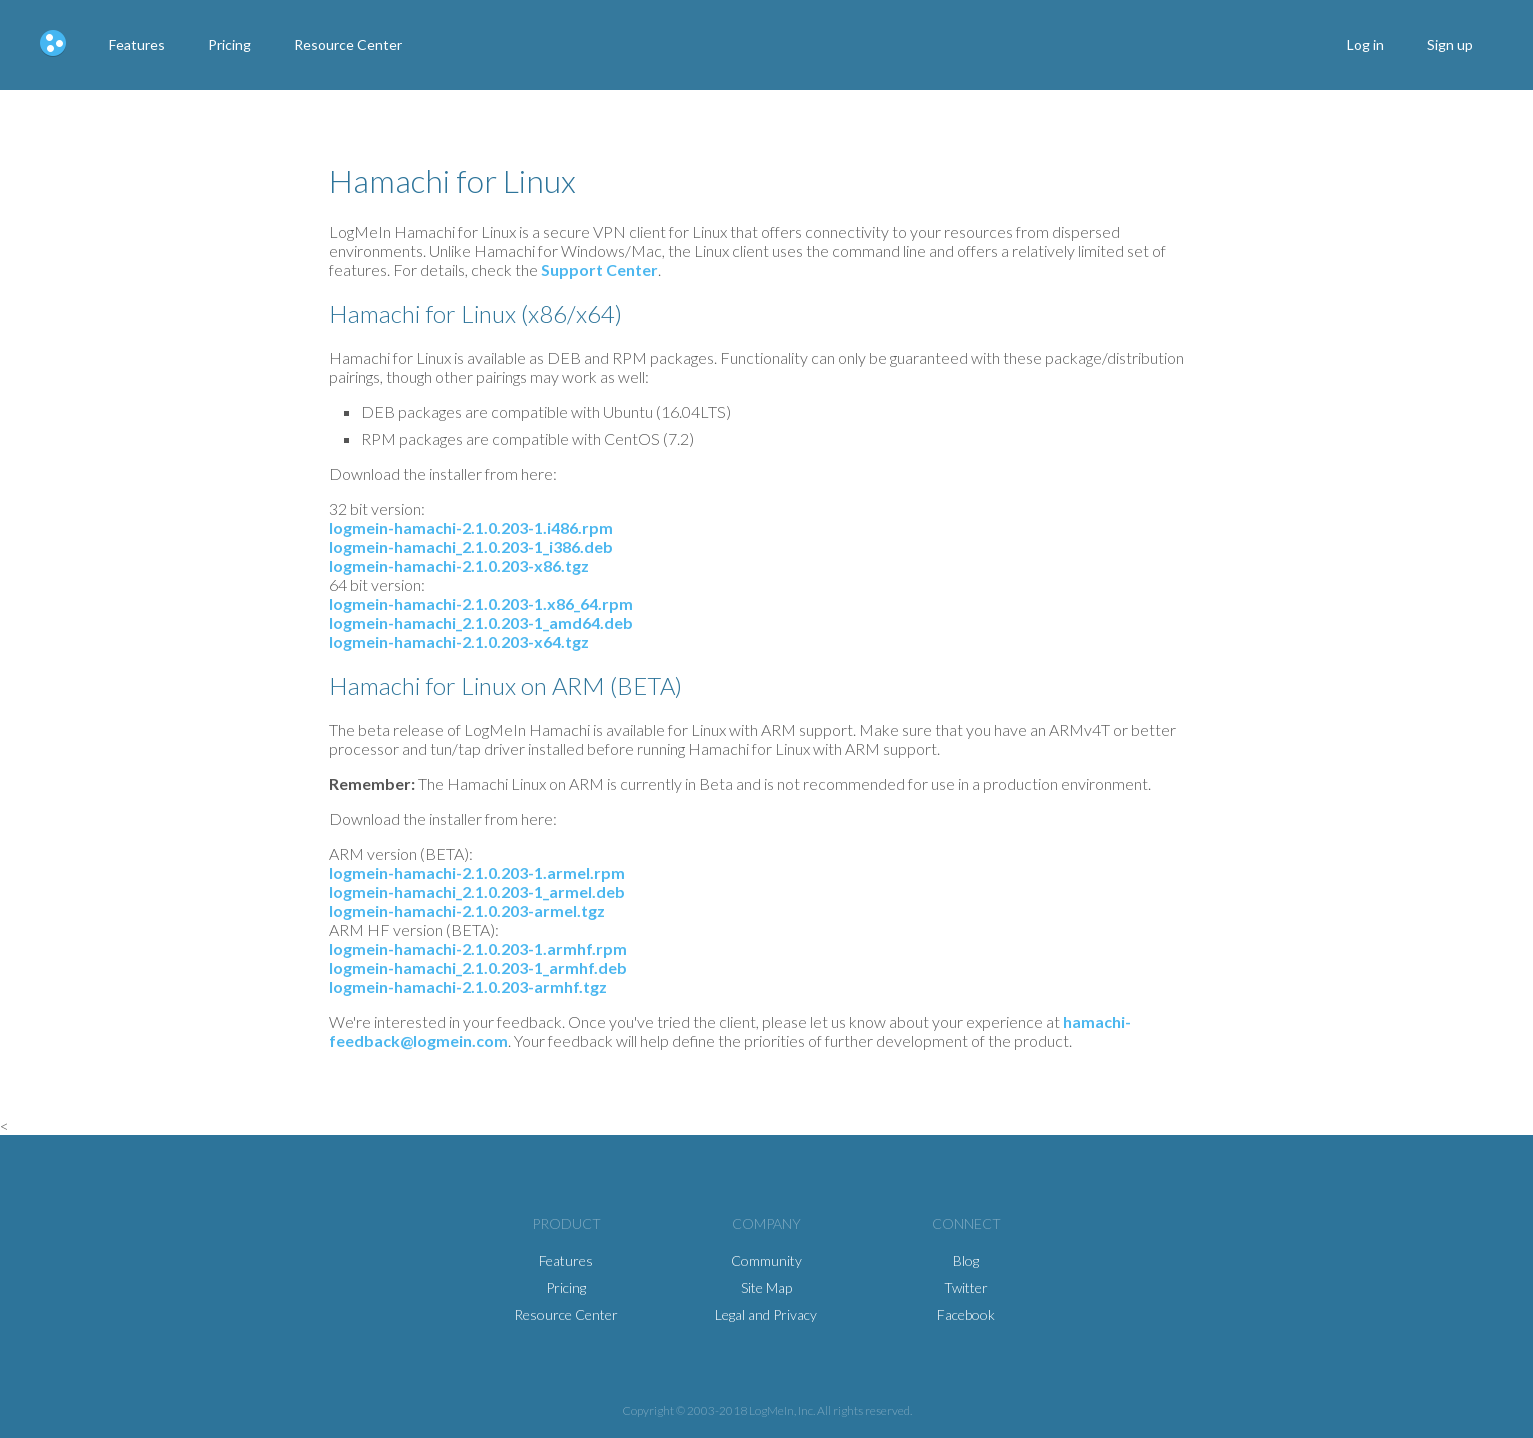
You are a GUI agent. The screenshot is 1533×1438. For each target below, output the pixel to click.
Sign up (1450, 44)
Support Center (599, 269)
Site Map (766, 1287)
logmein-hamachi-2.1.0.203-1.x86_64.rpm (481, 603)
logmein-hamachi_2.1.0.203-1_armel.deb (477, 891)
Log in (1365, 44)
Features (137, 44)
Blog (966, 1260)
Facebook (966, 1314)
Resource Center (348, 44)
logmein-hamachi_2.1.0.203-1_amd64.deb (481, 622)
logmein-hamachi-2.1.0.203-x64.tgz (459, 641)
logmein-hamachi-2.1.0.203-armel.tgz (467, 910)
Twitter (966, 1287)
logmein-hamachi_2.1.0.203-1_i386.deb (471, 546)
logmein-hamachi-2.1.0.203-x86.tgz (459, 565)
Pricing (229, 44)
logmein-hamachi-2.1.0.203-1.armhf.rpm (478, 948)
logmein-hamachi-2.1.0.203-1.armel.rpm (477, 872)
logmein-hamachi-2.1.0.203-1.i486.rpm (471, 527)
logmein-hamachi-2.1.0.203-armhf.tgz (468, 986)
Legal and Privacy (766, 1314)
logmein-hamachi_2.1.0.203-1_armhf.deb (478, 967)
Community (766, 1260)
